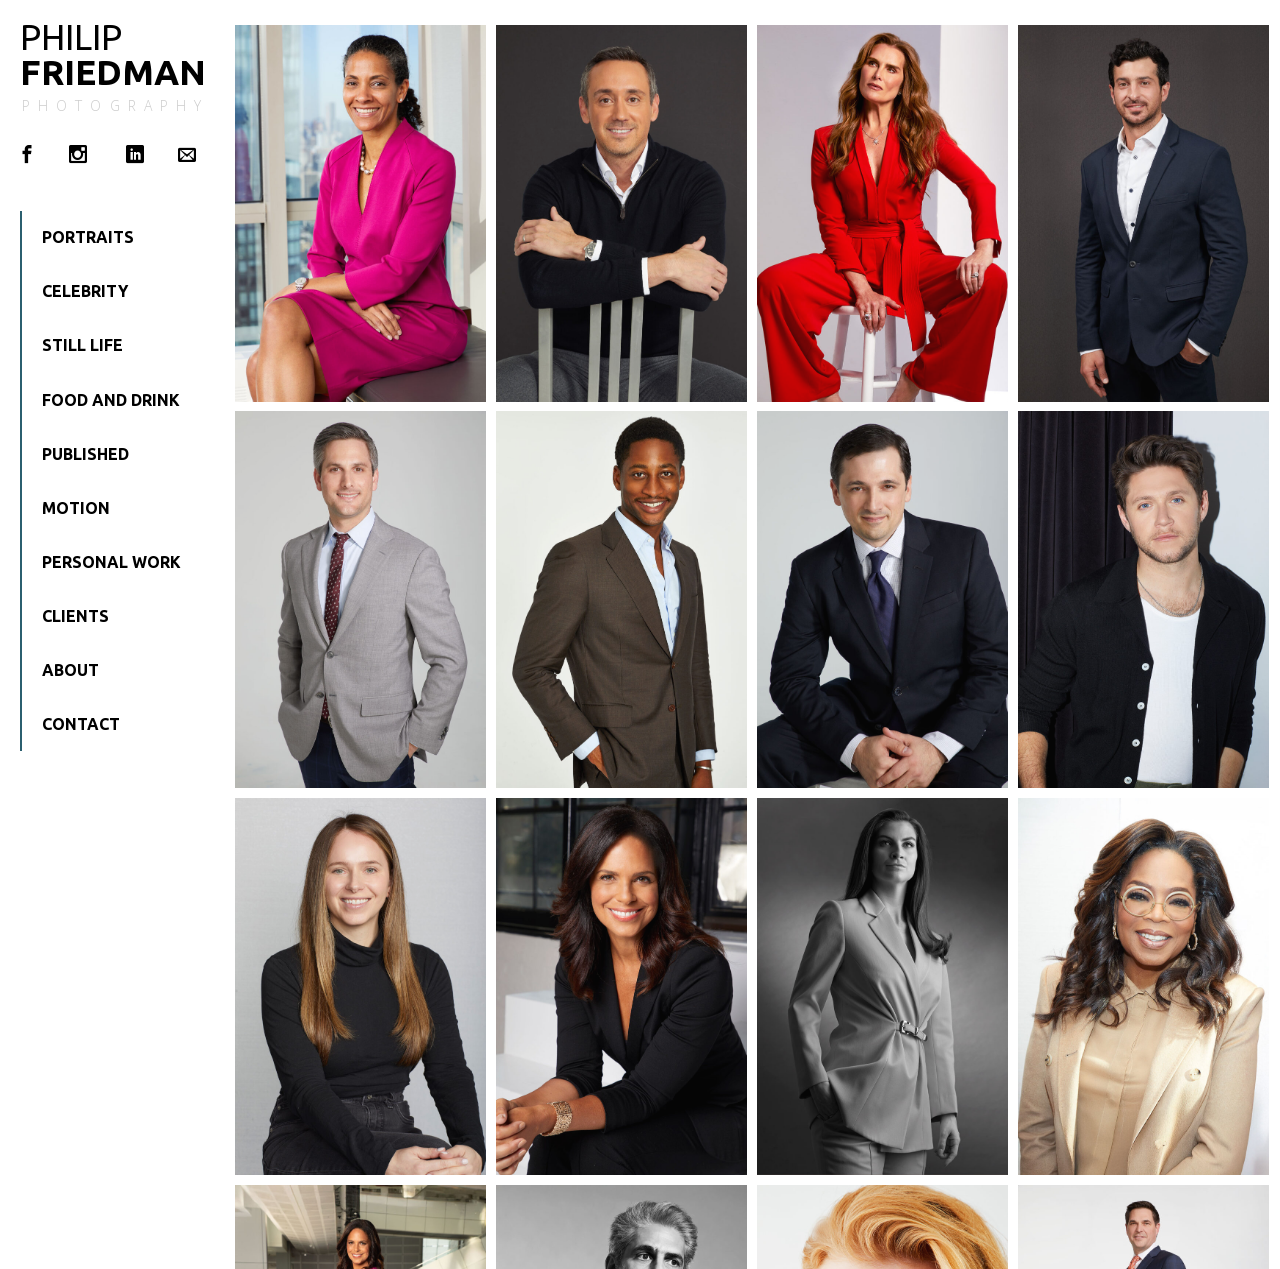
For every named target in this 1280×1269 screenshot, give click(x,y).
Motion (76, 508)
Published (85, 454)
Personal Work (111, 562)
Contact (81, 724)
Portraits (88, 237)
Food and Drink (111, 400)
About (70, 670)
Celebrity (85, 291)
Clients (75, 616)
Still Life (82, 345)
